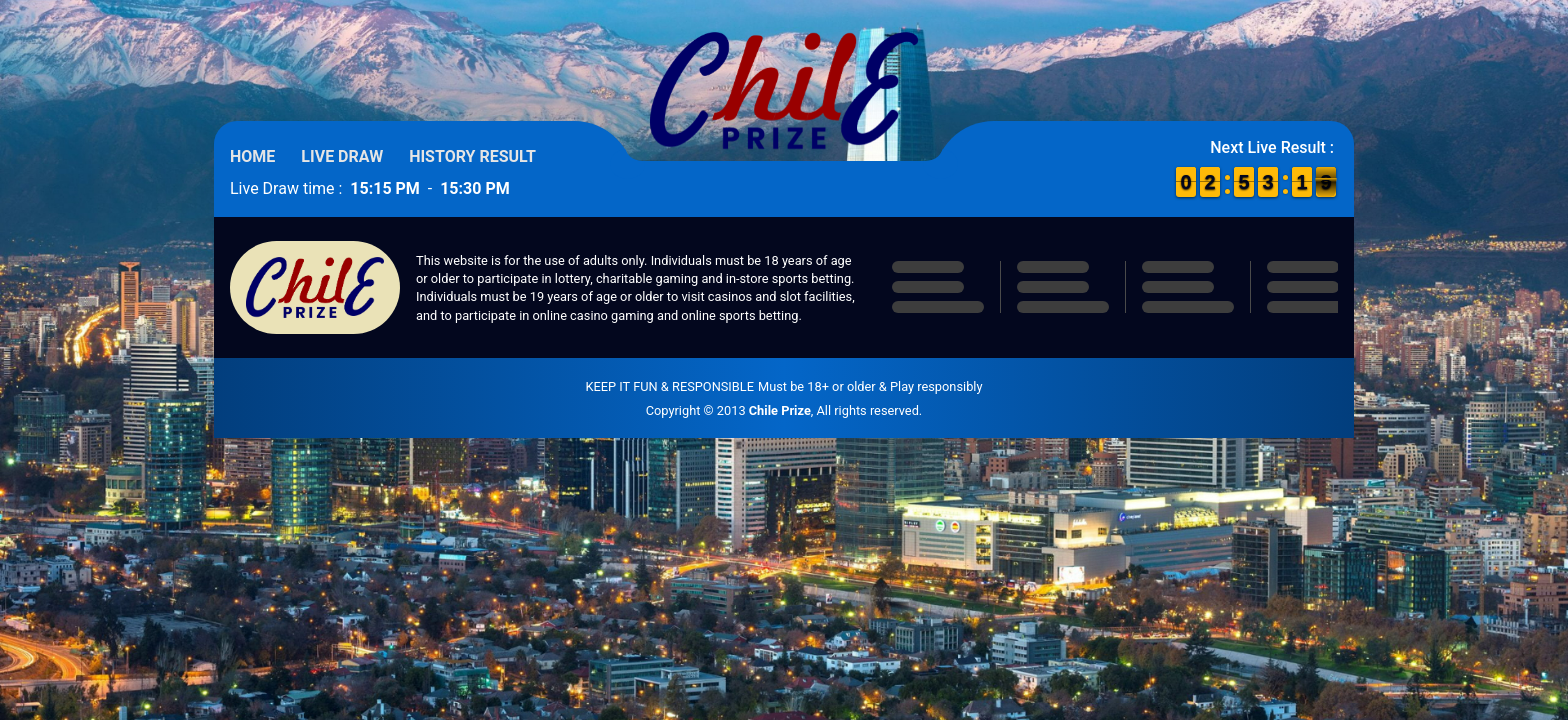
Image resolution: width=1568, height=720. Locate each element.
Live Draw (342, 156)
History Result (472, 156)
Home (252, 156)
